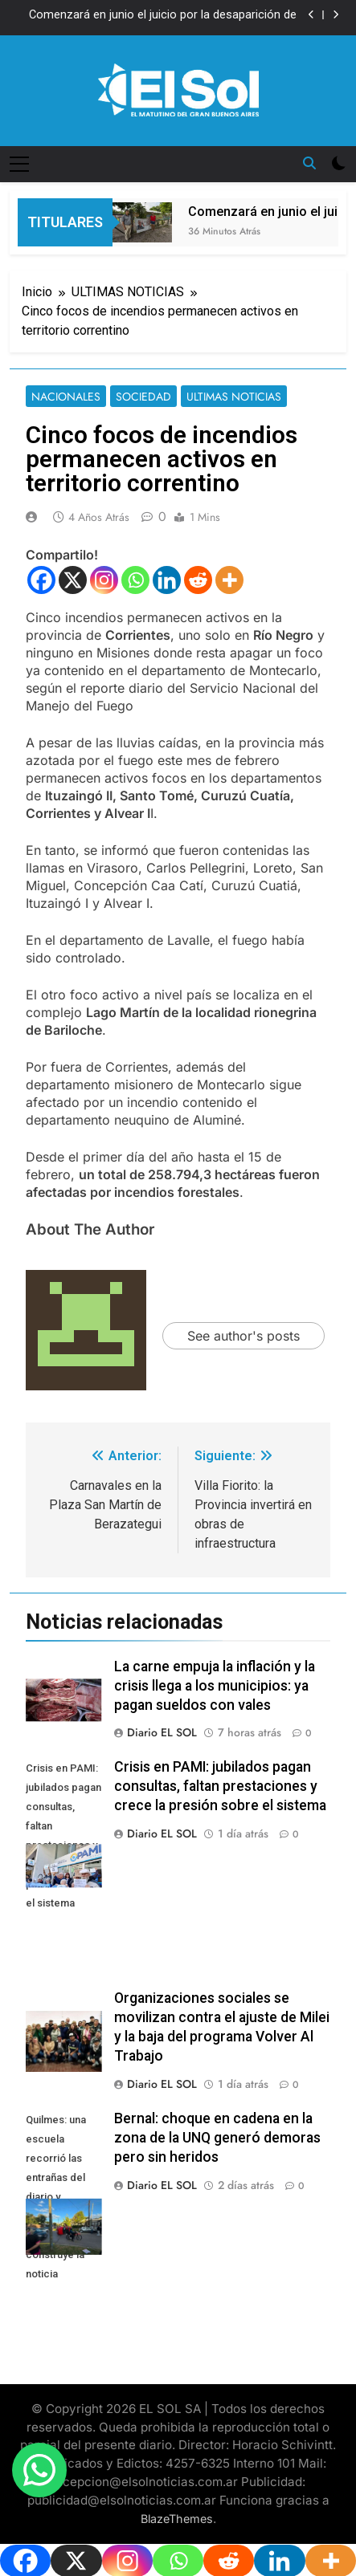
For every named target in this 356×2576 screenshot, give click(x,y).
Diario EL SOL (162, 1732)
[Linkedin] (167, 580)
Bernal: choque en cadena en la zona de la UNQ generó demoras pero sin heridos (217, 2137)
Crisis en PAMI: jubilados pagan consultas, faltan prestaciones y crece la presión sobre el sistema (220, 1786)
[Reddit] (198, 580)
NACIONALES (65, 397)
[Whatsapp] (135, 580)
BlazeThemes (177, 2518)
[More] (229, 580)
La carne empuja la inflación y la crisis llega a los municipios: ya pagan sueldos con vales (214, 1685)
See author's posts (243, 1336)
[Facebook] (41, 580)
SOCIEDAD (143, 397)
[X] (73, 580)
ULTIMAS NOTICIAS (233, 397)
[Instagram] (104, 580)
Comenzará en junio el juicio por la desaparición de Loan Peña (163, 15)
